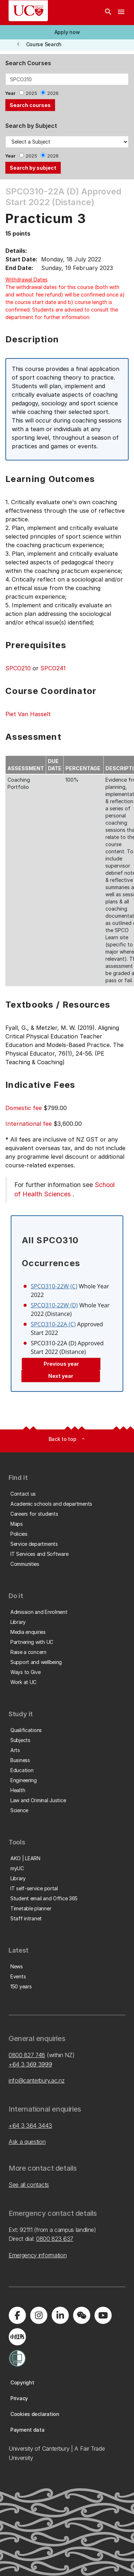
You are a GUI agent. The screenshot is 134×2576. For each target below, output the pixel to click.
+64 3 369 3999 (30, 2064)
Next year (60, 1376)
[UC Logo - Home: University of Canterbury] (28, 10)
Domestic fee (23, 1107)
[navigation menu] (121, 12)
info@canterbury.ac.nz (36, 2080)
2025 (31, 93)
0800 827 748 (27, 2055)
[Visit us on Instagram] (38, 2315)
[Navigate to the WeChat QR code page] (81, 2315)
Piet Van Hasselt (28, 714)
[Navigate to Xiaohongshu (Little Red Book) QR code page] (17, 2336)
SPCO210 (18, 668)
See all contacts (29, 2184)
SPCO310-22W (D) (54, 1305)
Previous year (61, 1364)
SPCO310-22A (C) (53, 1324)
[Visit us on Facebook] (17, 2315)
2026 (53, 93)
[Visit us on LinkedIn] (60, 2315)
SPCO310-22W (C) (54, 1286)
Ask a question (27, 2141)
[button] (67, 32)
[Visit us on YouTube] (102, 2315)
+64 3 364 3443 (30, 2125)
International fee (28, 1123)
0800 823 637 (54, 2238)
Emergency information (37, 2255)
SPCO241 (53, 668)
